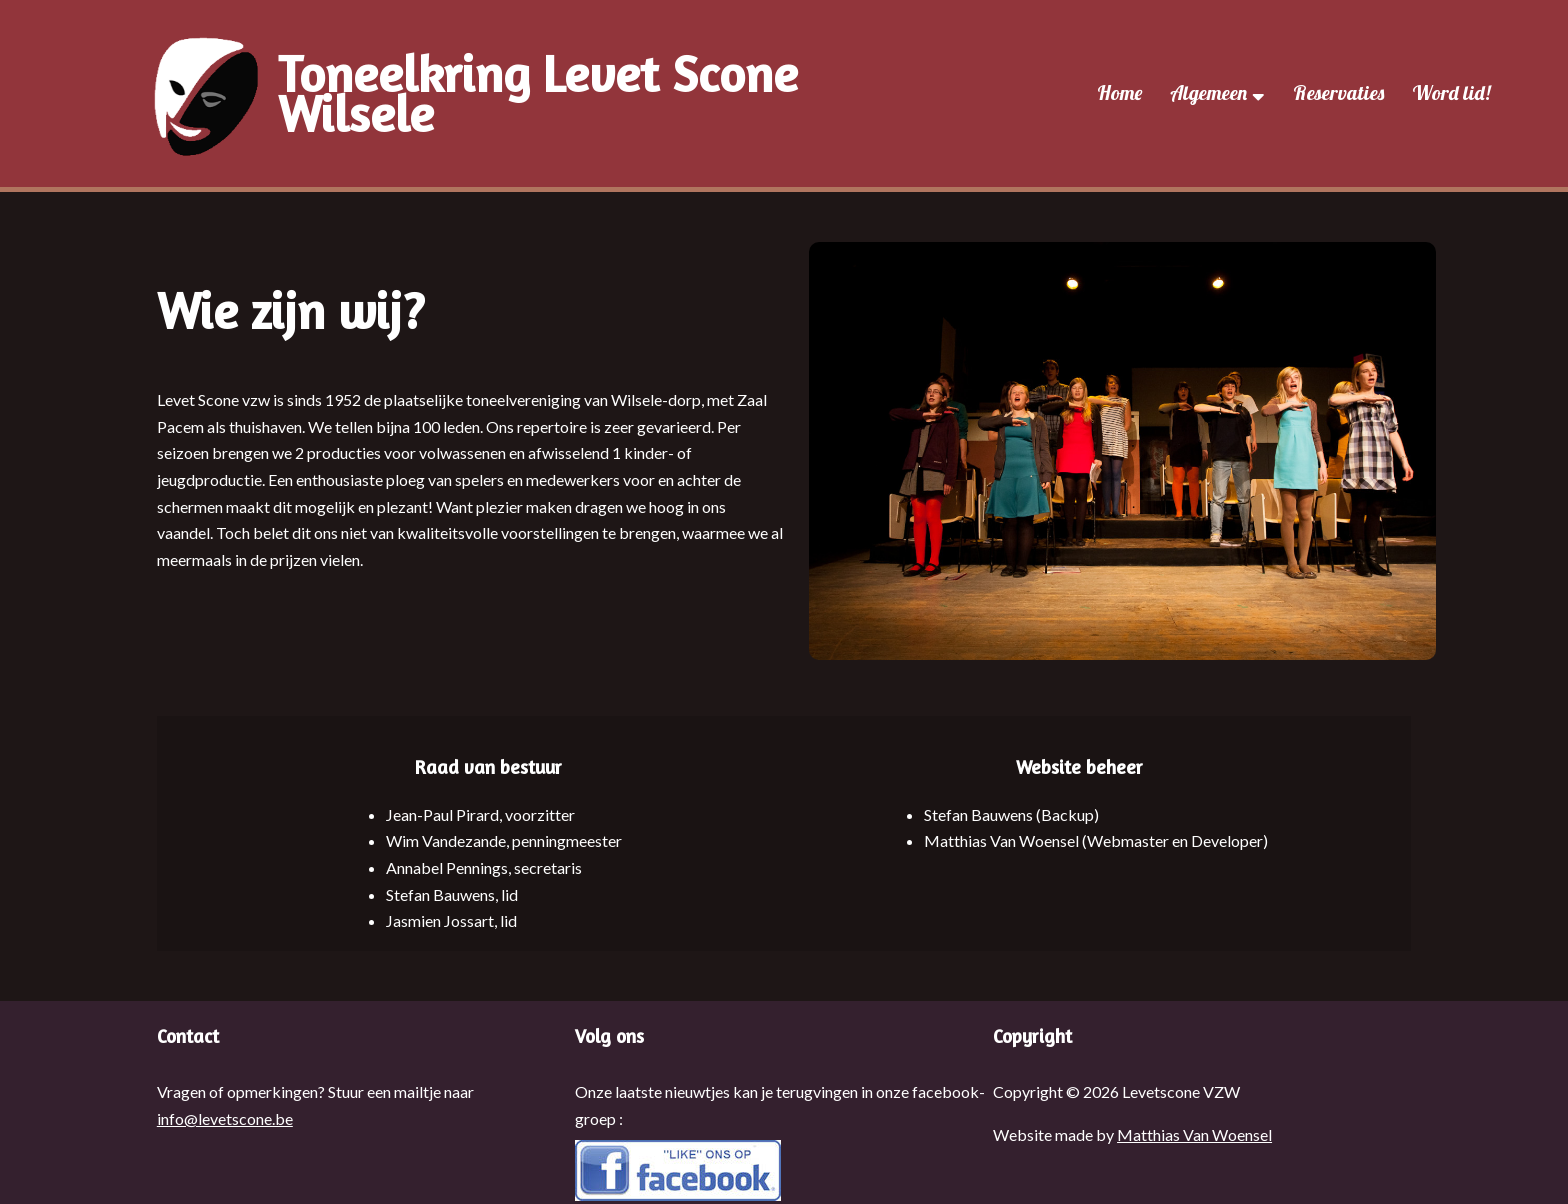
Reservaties (1338, 92)
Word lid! (1451, 92)
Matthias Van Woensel (1194, 1134)
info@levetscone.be (225, 1118)
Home (1119, 92)
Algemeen (1217, 92)
